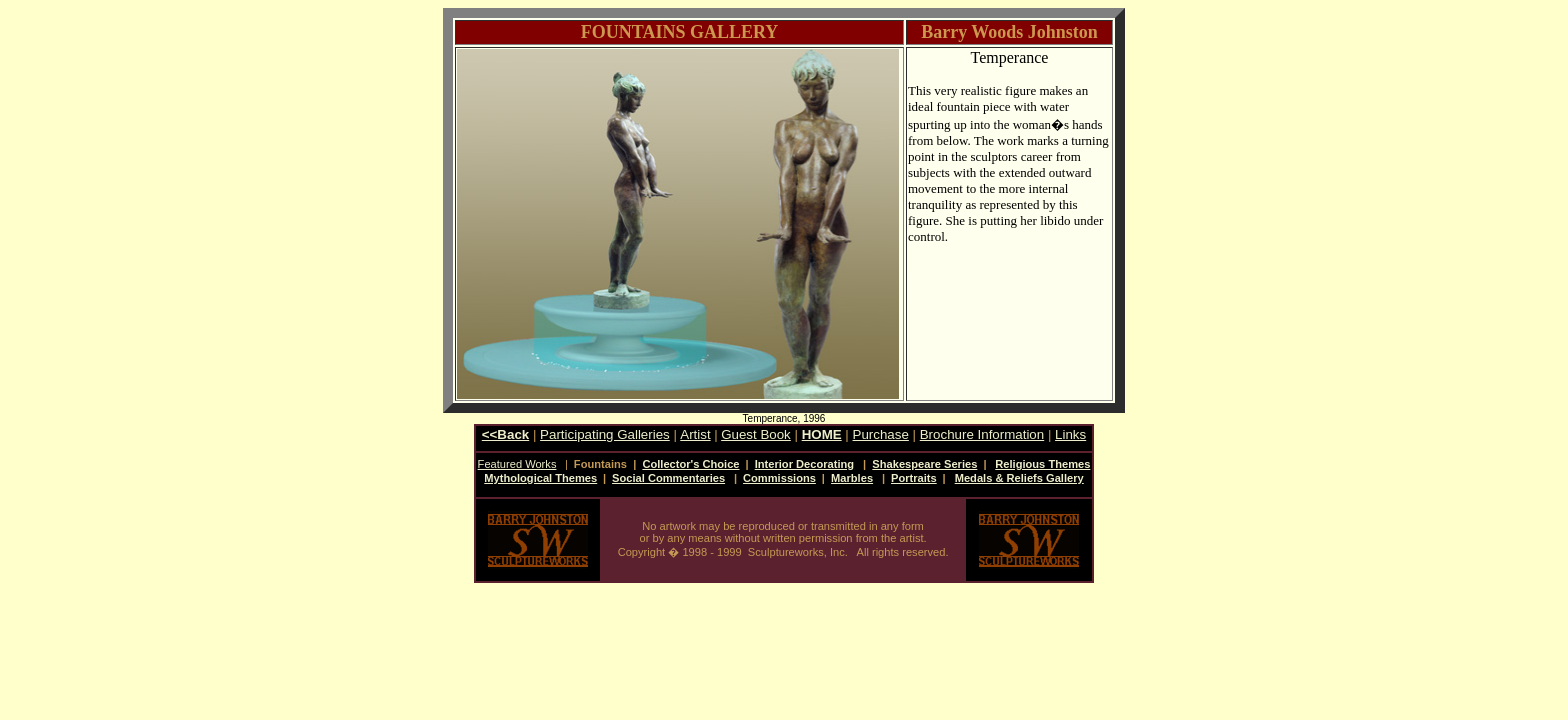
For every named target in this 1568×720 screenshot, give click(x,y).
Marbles (852, 478)
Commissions (779, 478)
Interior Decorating (804, 464)
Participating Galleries (605, 434)
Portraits (914, 478)
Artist (695, 434)
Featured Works (517, 464)
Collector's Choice (690, 464)
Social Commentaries (668, 478)
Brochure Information (982, 434)
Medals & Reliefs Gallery (1019, 478)
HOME (822, 434)
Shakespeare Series (924, 464)
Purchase (881, 434)
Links (1070, 434)
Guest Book (756, 434)
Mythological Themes (540, 478)
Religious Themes (1042, 464)
